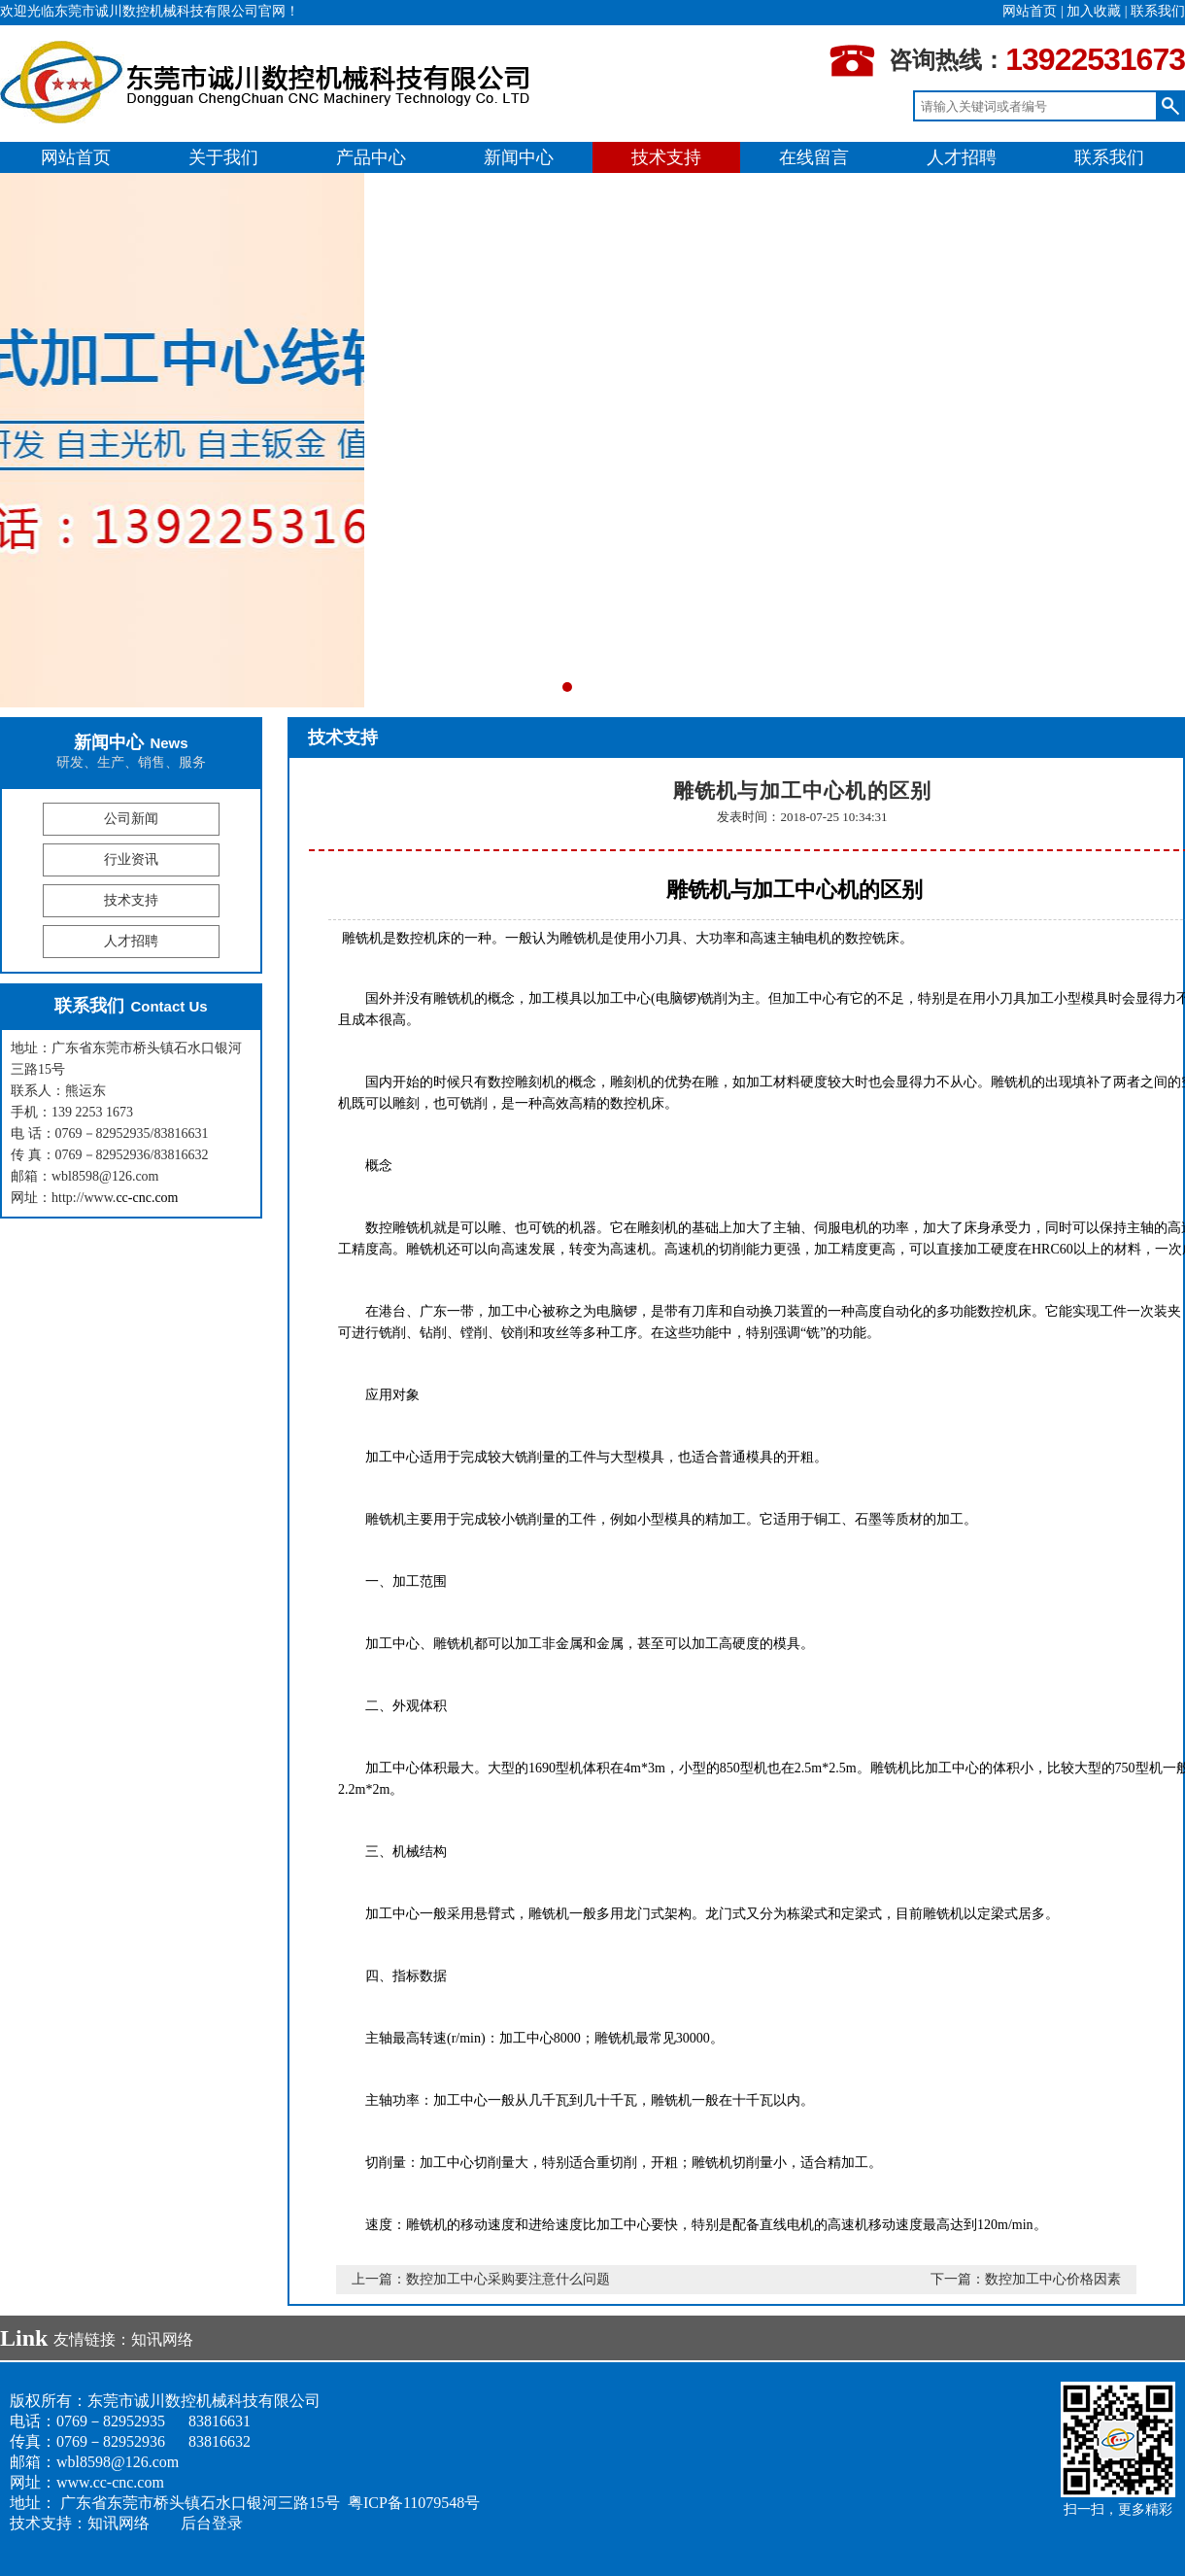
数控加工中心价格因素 (1053, 2279)
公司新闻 (131, 818)
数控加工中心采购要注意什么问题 (508, 2279)
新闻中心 (519, 157)
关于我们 (223, 157)
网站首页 (1029, 11)
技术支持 (666, 157)
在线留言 (814, 157)
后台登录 (212, 2523)
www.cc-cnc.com (110, 2482)
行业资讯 (131, 859)
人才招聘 (962, 157)
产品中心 (371, 157)
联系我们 (1158, 11)
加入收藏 (1093, 11)
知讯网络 (162, 2339)
